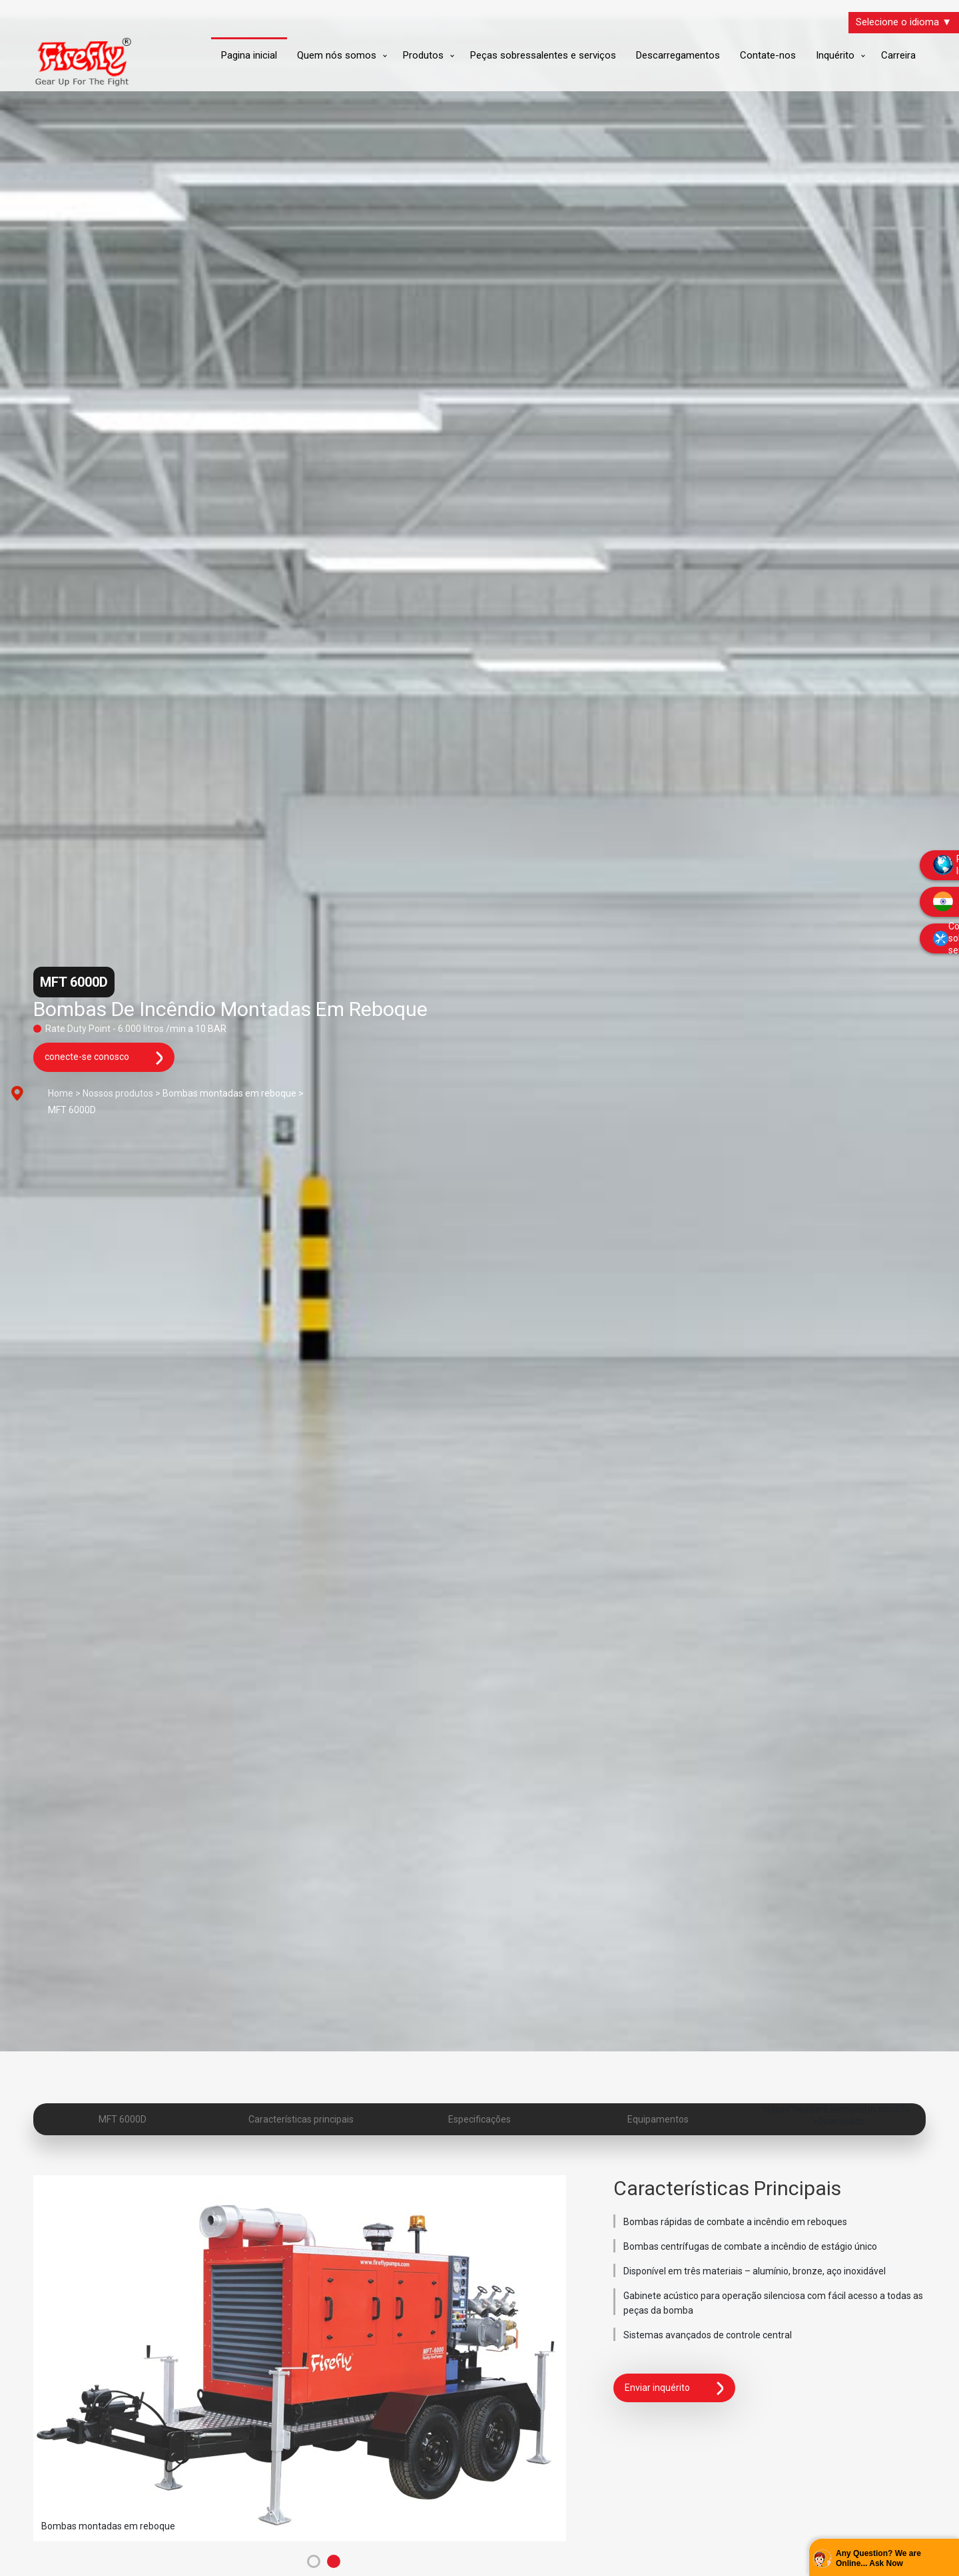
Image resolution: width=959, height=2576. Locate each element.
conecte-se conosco (104, 1058)
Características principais (301, 2119)
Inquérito (835, 55)
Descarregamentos (678, 55)
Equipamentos (658, 2119)
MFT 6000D (123, 2119)
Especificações (479, 2119)
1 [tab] (313, 2561)
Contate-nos (768, 55)
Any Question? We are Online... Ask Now (878, 2559)
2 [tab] (333, 2561)
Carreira (898, 55)
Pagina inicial (249, 55)
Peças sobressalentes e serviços (543, 55)
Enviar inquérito (674, 2388)
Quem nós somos (336, 55)
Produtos (423, 55)
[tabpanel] (306, 2358)
